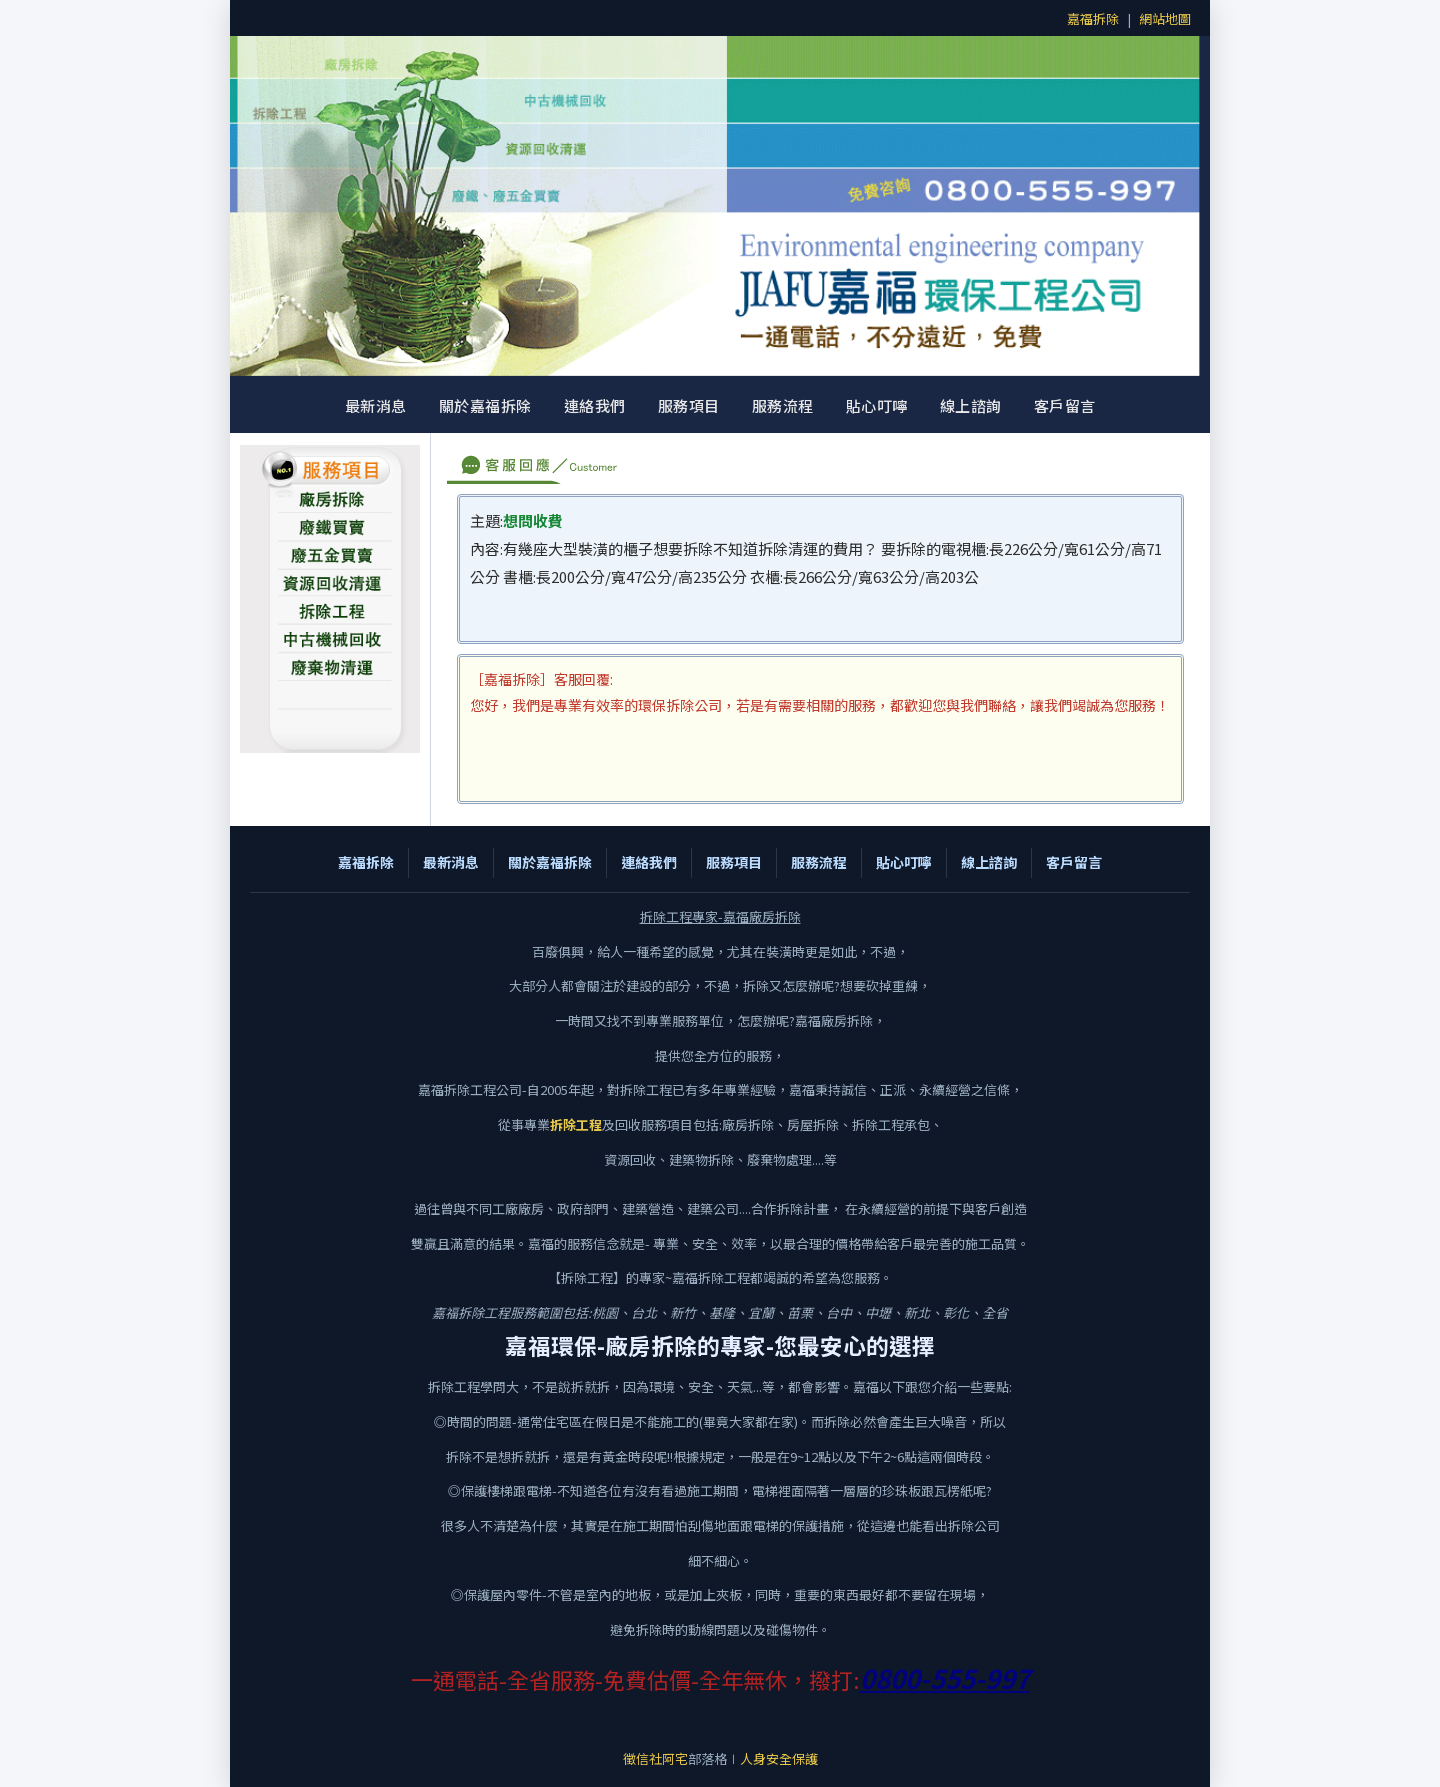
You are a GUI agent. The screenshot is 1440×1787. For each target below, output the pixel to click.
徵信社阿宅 (655, 1758)
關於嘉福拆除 (485, 405)
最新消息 (376, 405)
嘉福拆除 (1093, 18)
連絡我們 (595, 405)
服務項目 (689, 405)
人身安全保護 (779, 1758)
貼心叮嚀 (877, 405)
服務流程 (783, 405)
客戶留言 (1065, 405)
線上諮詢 (971, 405)
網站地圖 (1165, 18)
